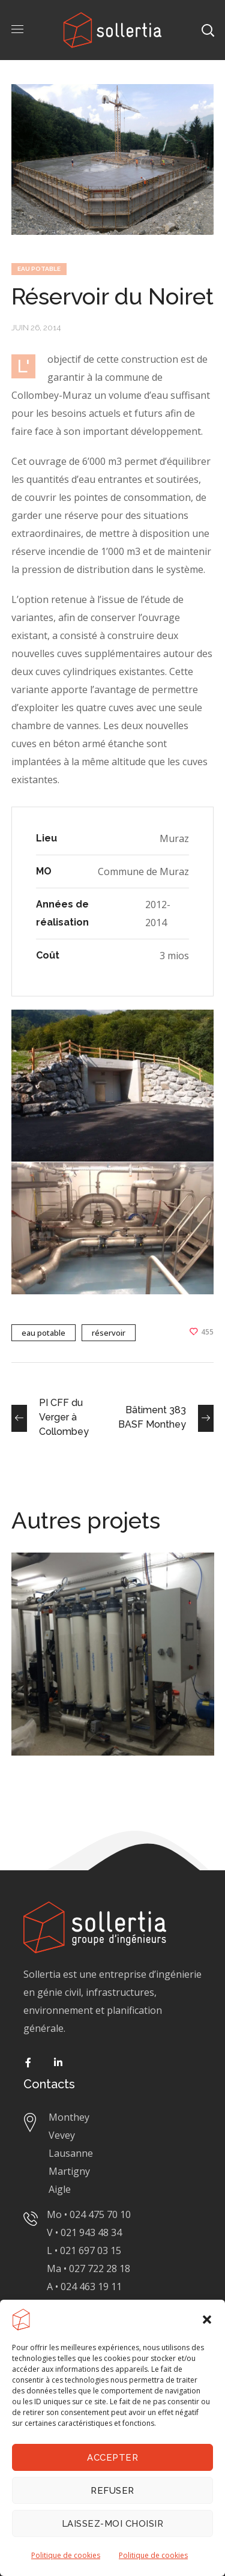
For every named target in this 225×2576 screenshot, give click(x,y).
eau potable (43, 1332)
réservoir (108, 1332)
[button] (207, 2320)
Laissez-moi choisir (113, 2523)
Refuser (112, 2490)
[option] (112, 1663)
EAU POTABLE (39, 268)
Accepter (112, 2457)
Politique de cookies (65, 2555)
